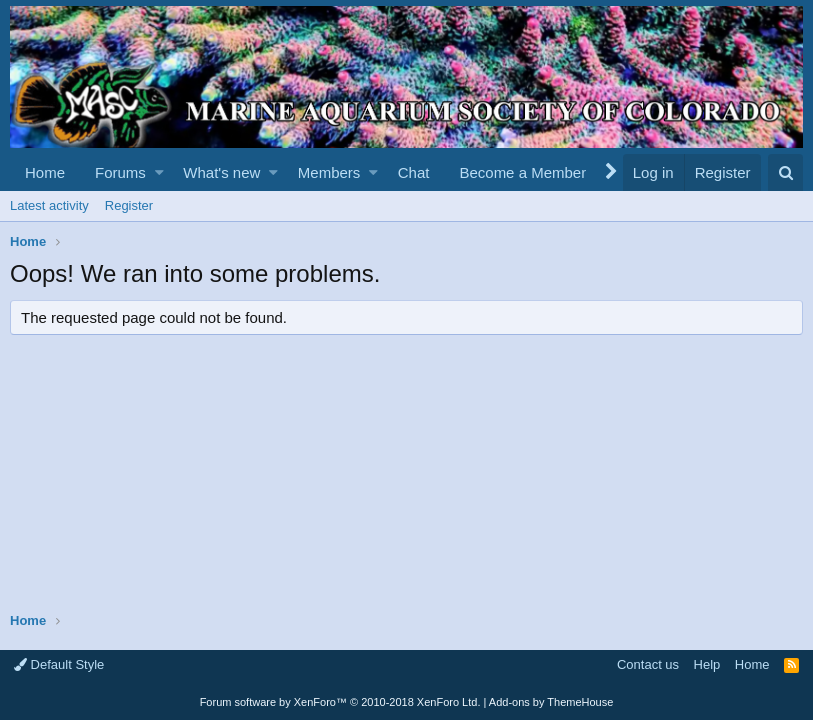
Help (707, 664)
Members (329, 172)
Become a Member (522, 172)
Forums (120, 172)
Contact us (648, 664)
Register (129, 205)
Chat (414, 172)
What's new (221, 172)
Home (45, 172)
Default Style (59, 664)
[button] (159, 172)
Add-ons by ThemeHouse (551, 702)
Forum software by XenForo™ (340, 702)
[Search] (785, 172)
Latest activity (49, 205)
